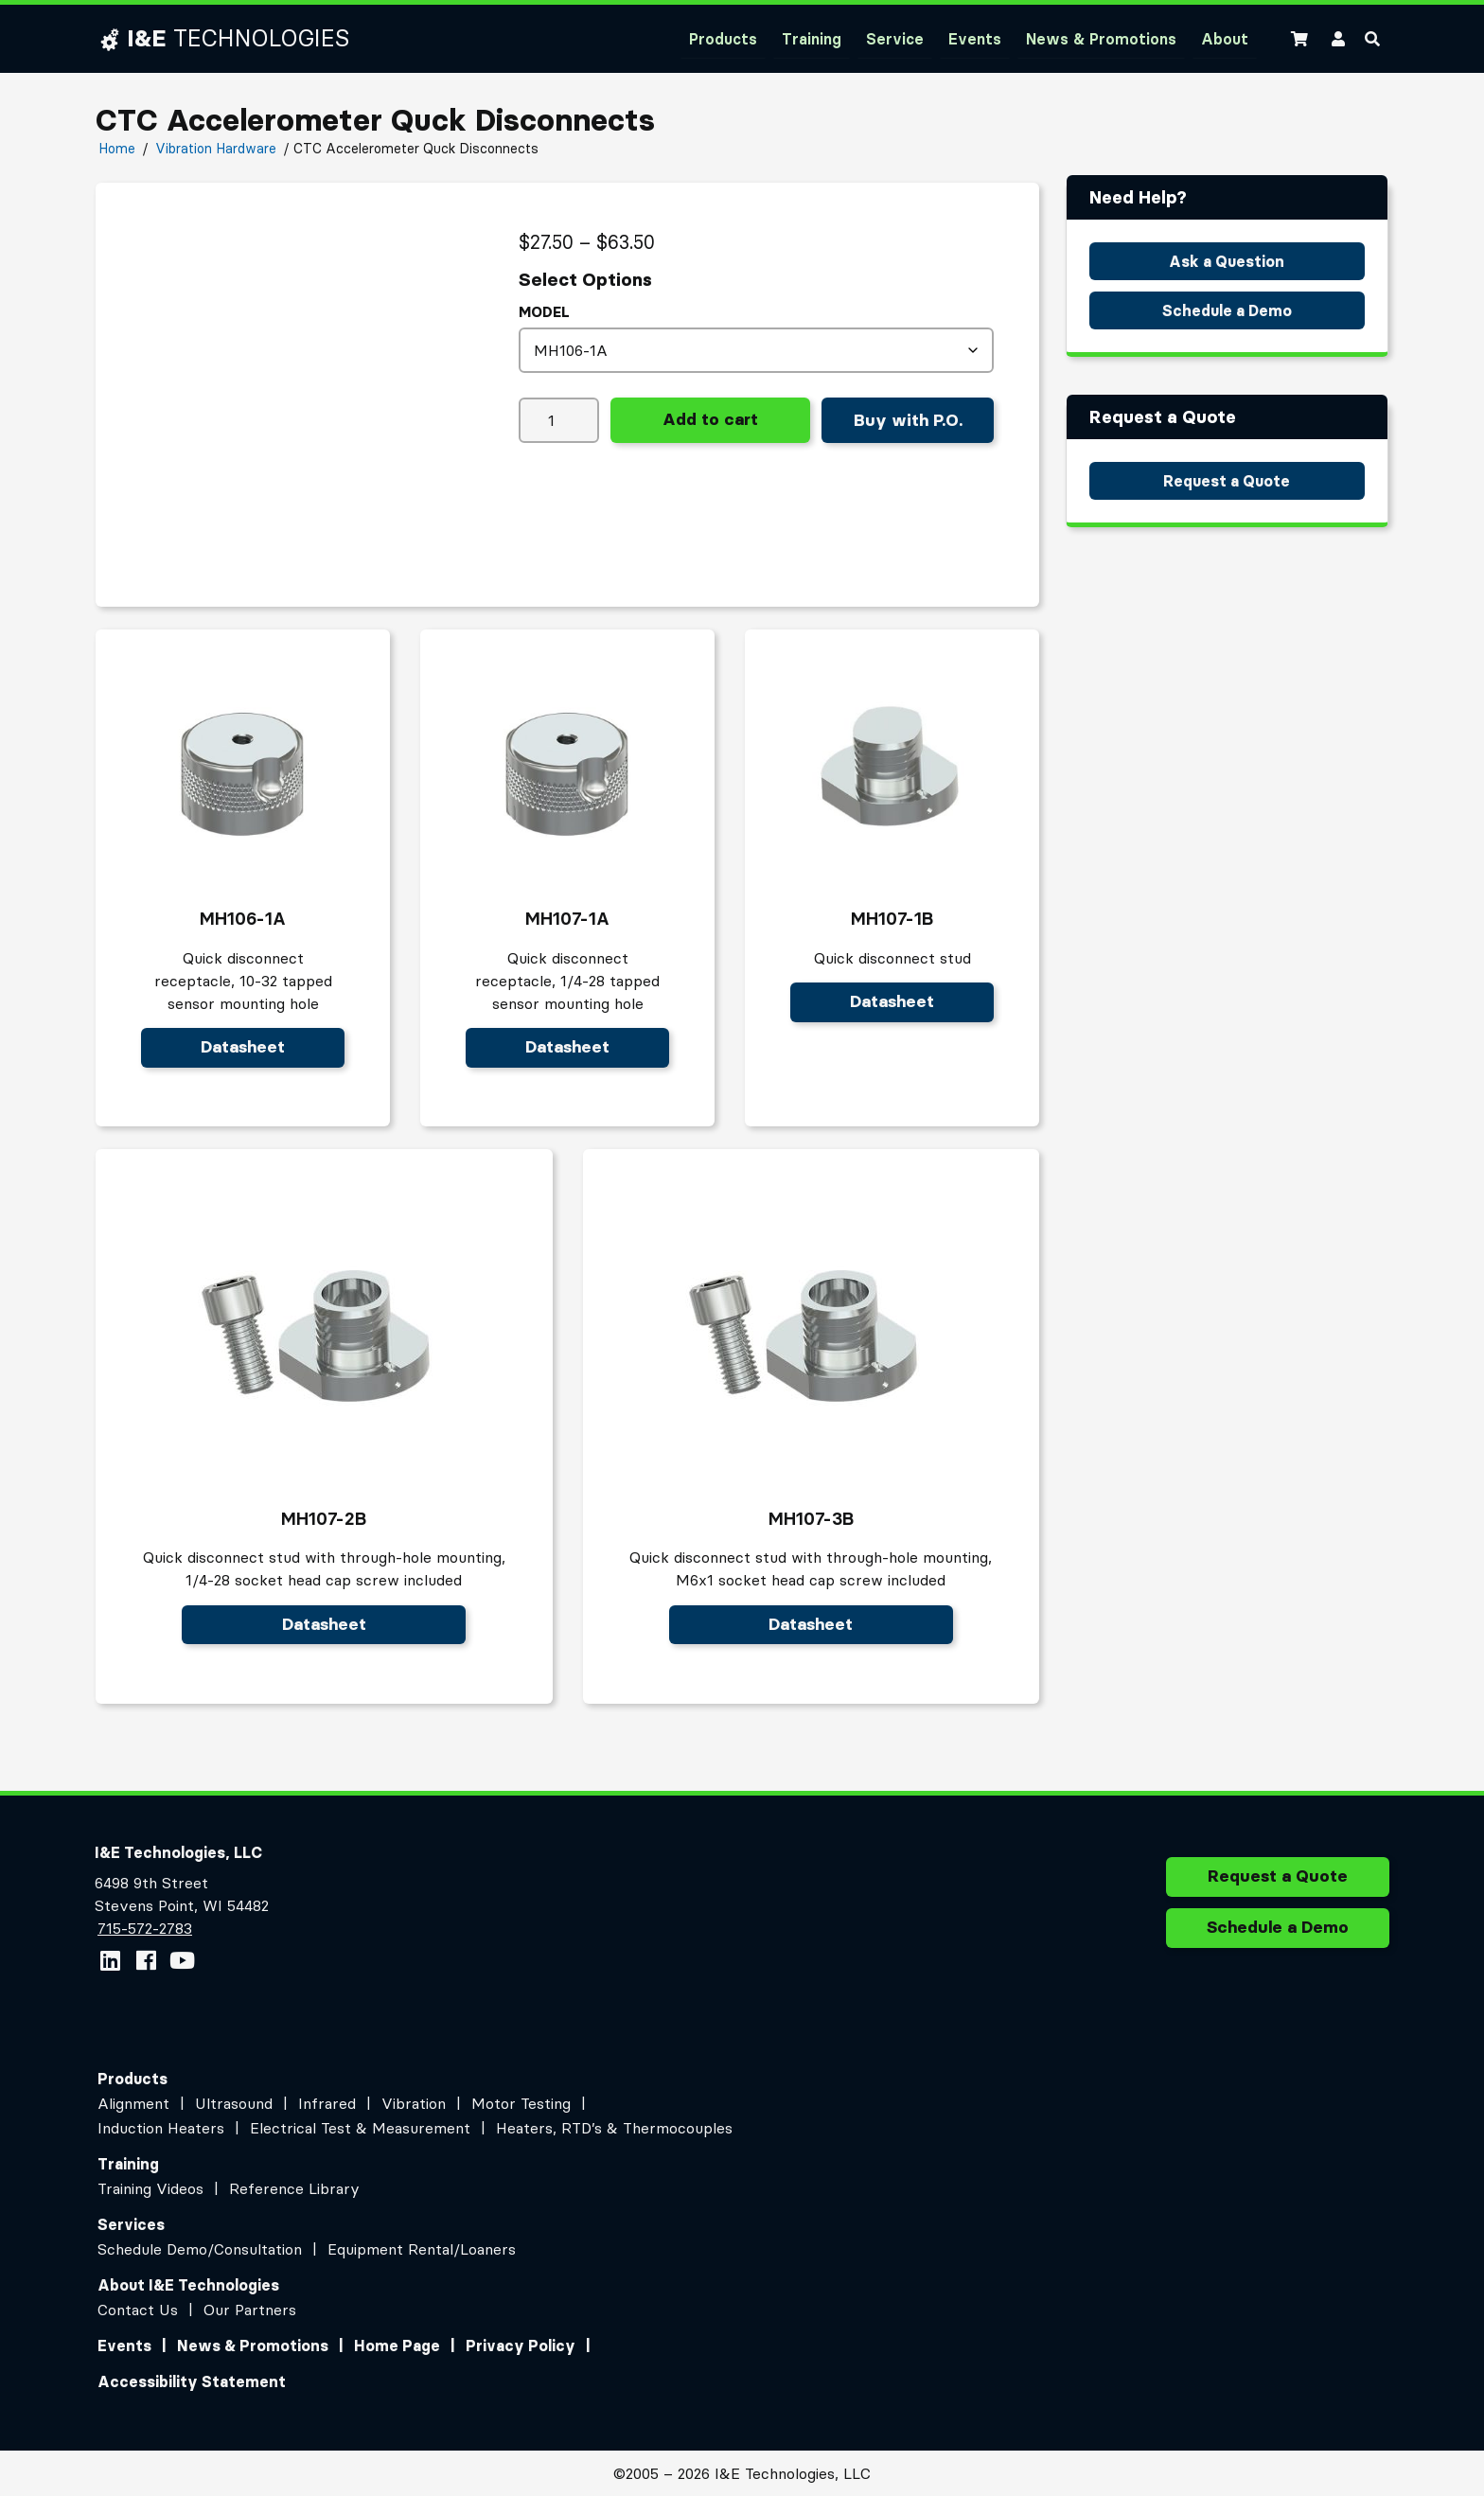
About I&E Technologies (188, 2284)
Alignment (133, 2103)
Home (116, 148)
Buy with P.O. (908, 420)
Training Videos (150, 2188)
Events (974, 38)
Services (131, 2224)
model (544, 312)
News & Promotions (1101, 38)
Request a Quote (1226, 480)
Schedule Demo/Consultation (199, 2248)
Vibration (413, 2103)
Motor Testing (521, 2103)
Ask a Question (1226, 261)
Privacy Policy (520, 2345)
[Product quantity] (559, 420)
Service (895, 38)
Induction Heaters (160, 2127)
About (1224, 38)
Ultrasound (234, 2103)
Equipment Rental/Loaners (421, 2248)
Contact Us (137, 2309)
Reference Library (294, 2188)
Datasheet (243, 1046)
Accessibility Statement (191, 2381)
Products (723, 38)
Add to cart (710, 419)
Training (811, 38)
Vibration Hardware (215, 148)
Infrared (327, 2103)
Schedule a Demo (1227, 310)
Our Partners (249, 2309)
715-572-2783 (144, 1928)
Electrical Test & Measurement (360, 2127)
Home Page (397, 2345)
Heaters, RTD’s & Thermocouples (614, 2127)
